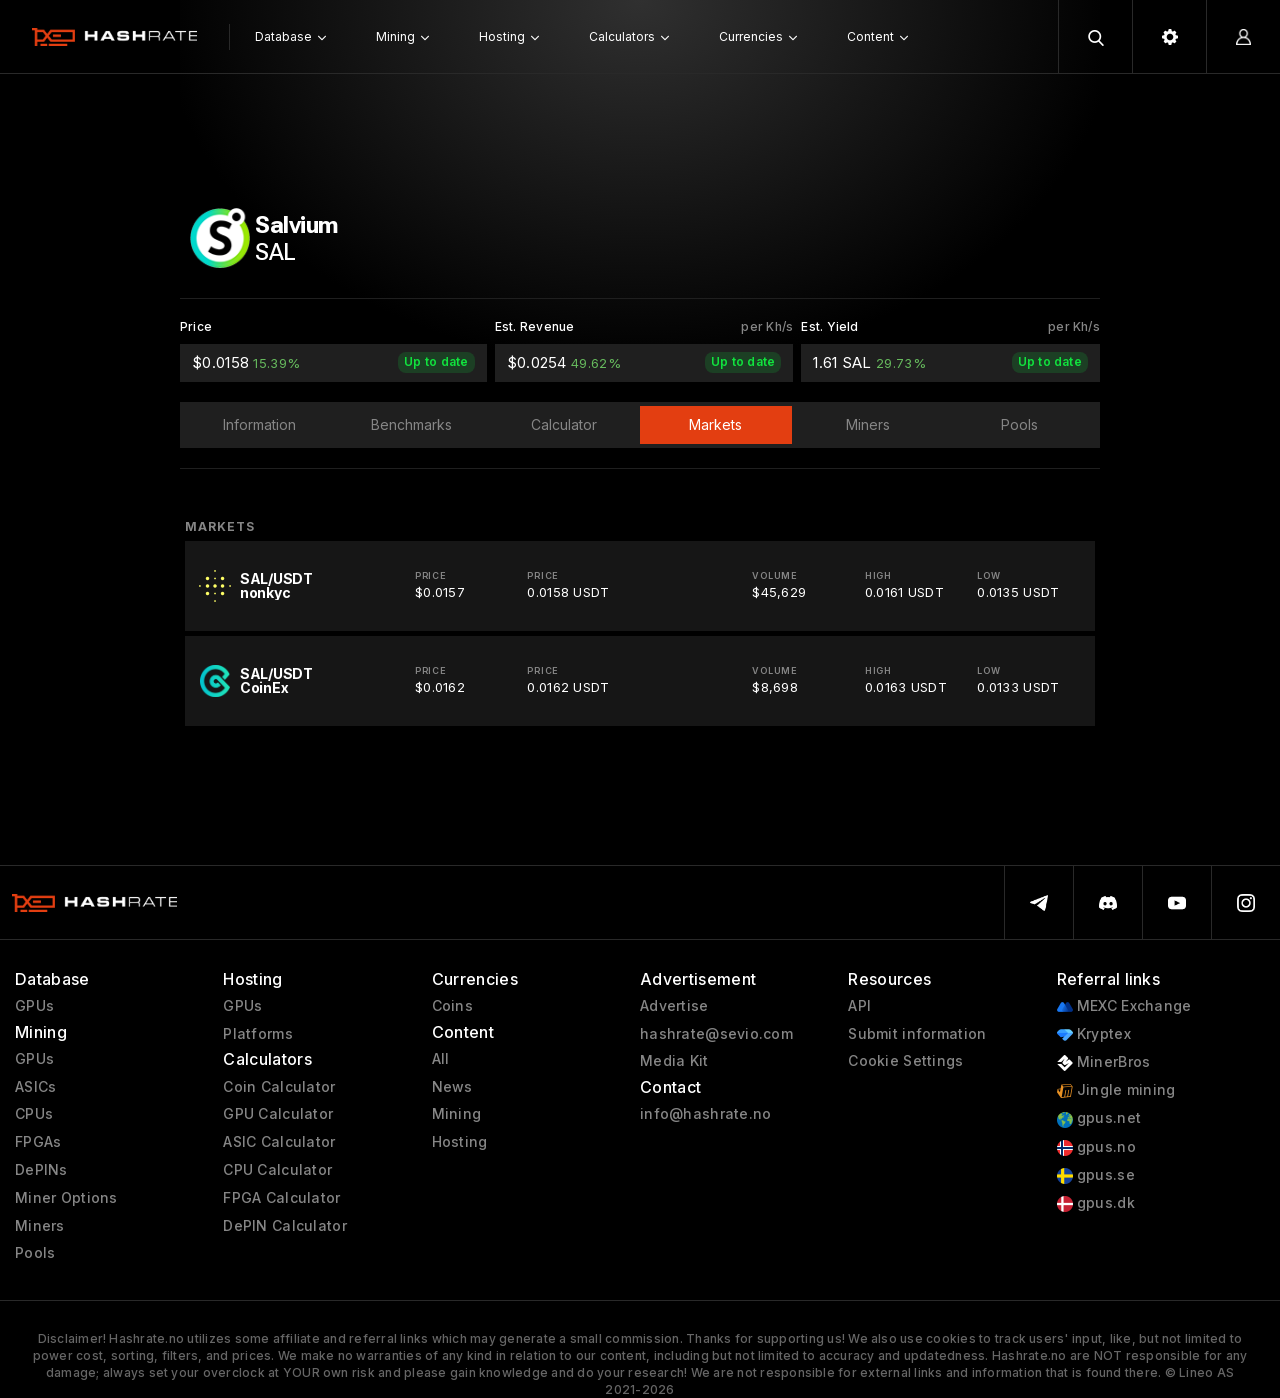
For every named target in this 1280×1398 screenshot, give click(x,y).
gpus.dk (1096, 1203)
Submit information (917, 1034)
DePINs (41, 1170)
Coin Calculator (279, 1087)
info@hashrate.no (705, 1114)
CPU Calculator (277, 1170)
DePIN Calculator (284, 1226)
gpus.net (1099, 1118)
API (859, 1006)
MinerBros (1104, 1062)
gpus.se (1096, 1175)
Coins (452, 1006)
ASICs (35, 1087)
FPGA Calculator (281, 1198)
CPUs (34, 1114)
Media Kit (674, 1061)
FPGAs (38, 1142)
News (452, 1087)
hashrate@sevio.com (716, 1034)
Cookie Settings (905, 1061)
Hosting (460, 1142)
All (441, 1059)
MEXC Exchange (1124, 1006)
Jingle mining (1116, 1090)
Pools (35, 1253)
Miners (40, 1226)
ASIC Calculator (279, 1142)
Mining (457, 1114)
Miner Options (66, 1198)
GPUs (34, 1006)
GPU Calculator (278, 1114)
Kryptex (1094, 1034)
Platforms (258, 1034)
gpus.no (1096, 1147)
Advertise (674, 1006)
